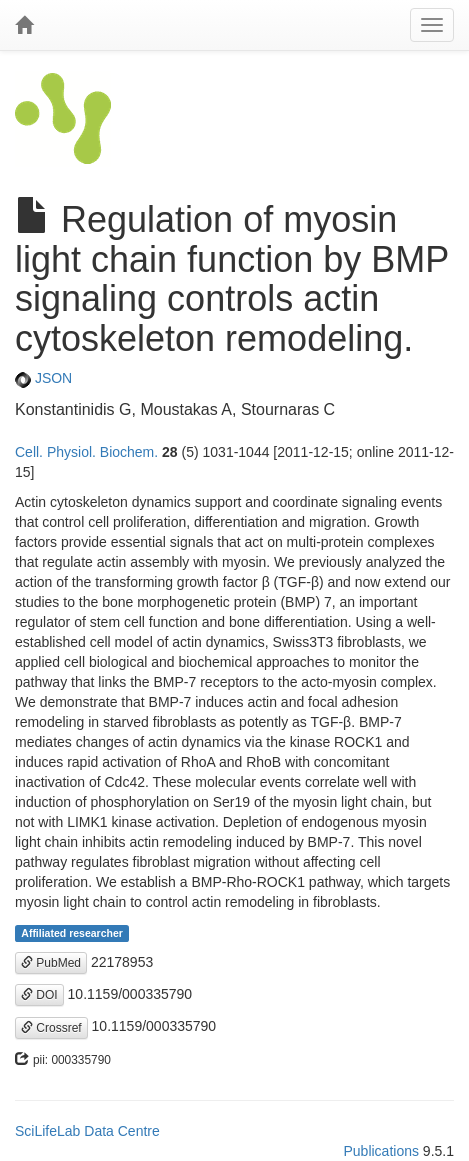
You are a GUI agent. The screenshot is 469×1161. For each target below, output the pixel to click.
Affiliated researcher (72, 933)
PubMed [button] (51, 963)
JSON (43, 378)
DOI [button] (39, 995)
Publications (381, 1151)
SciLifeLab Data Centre (87, 1131)
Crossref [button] (51, 1028)
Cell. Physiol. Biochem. (86, 452)
